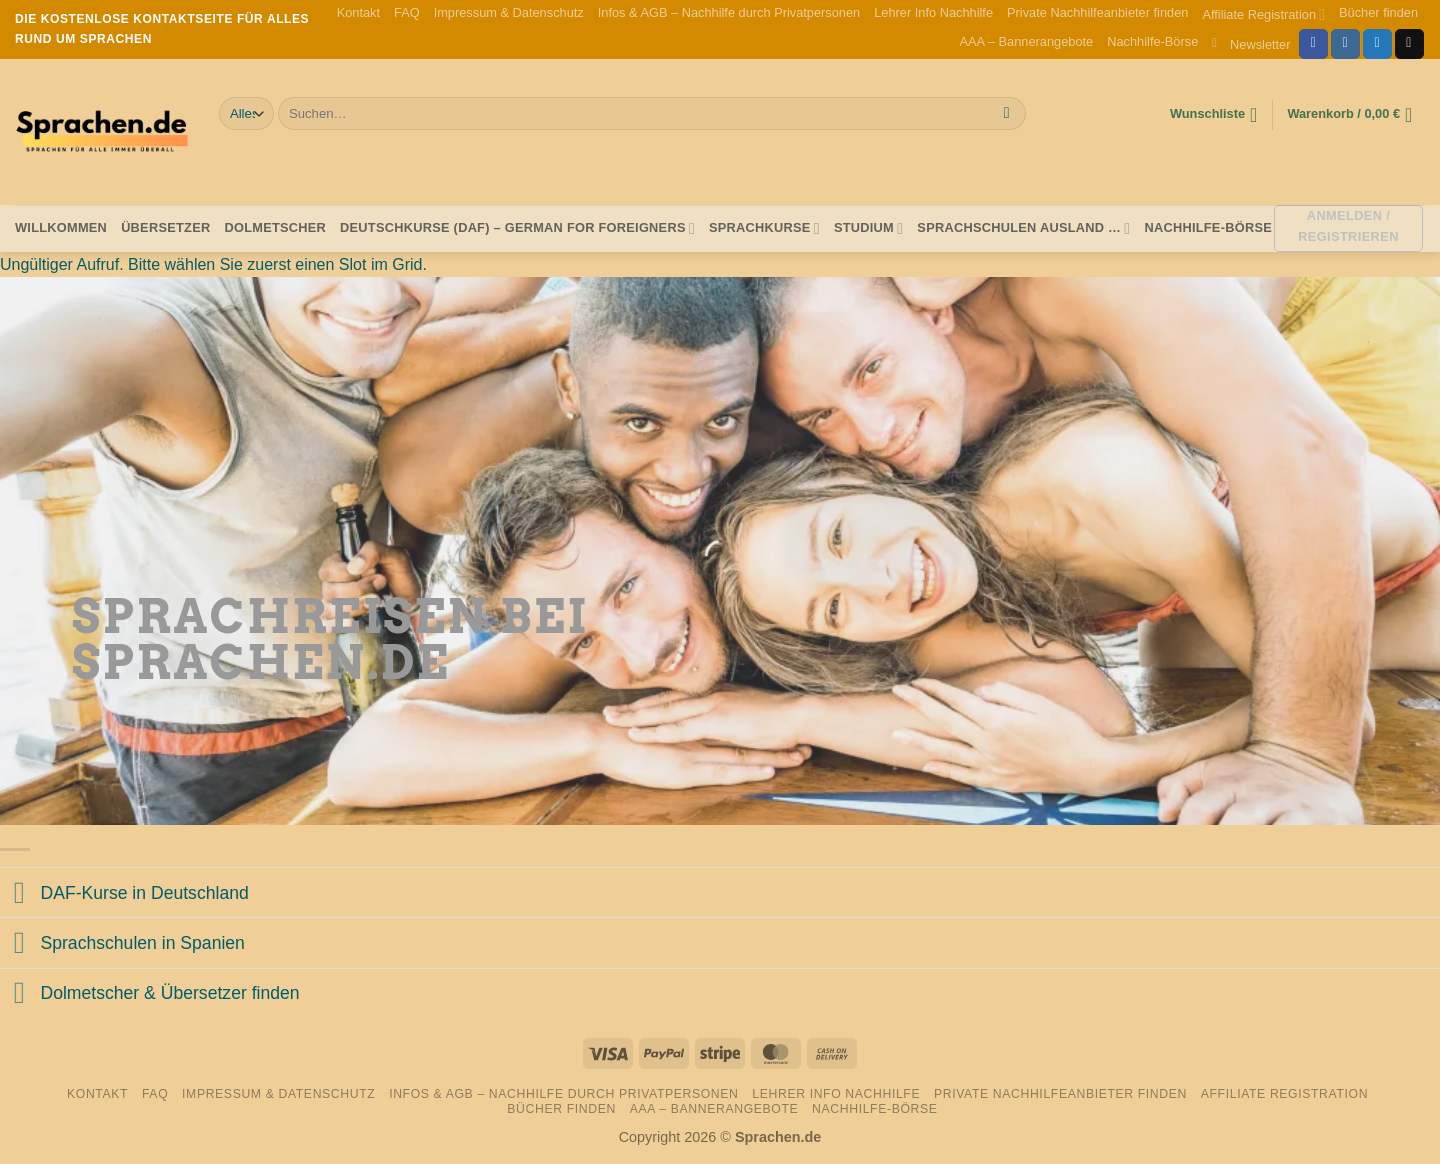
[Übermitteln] (1006, 114)
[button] (1251, 43)
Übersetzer (165, 227)
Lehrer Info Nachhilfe (933, 12)
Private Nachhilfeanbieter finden (1097, 12)
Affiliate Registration (1263, 14)
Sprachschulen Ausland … (1023, 228)
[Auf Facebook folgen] (1313, 44)
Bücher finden (1378, 12)
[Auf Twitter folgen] (1377, 44)
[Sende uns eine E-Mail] (1409, 44)
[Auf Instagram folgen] (1345, 44)
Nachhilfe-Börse (1152, 41)
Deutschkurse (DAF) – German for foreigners (517, 228)
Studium (868, 228)
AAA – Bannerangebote (1026, 41)
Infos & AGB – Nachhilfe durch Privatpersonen (729, 12)
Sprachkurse (764, 228)
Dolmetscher (275, 227)
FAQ (407, 12)
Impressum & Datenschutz (509, 12)
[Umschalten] (19, 894)
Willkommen (61, 227)
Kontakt (358, 12)
